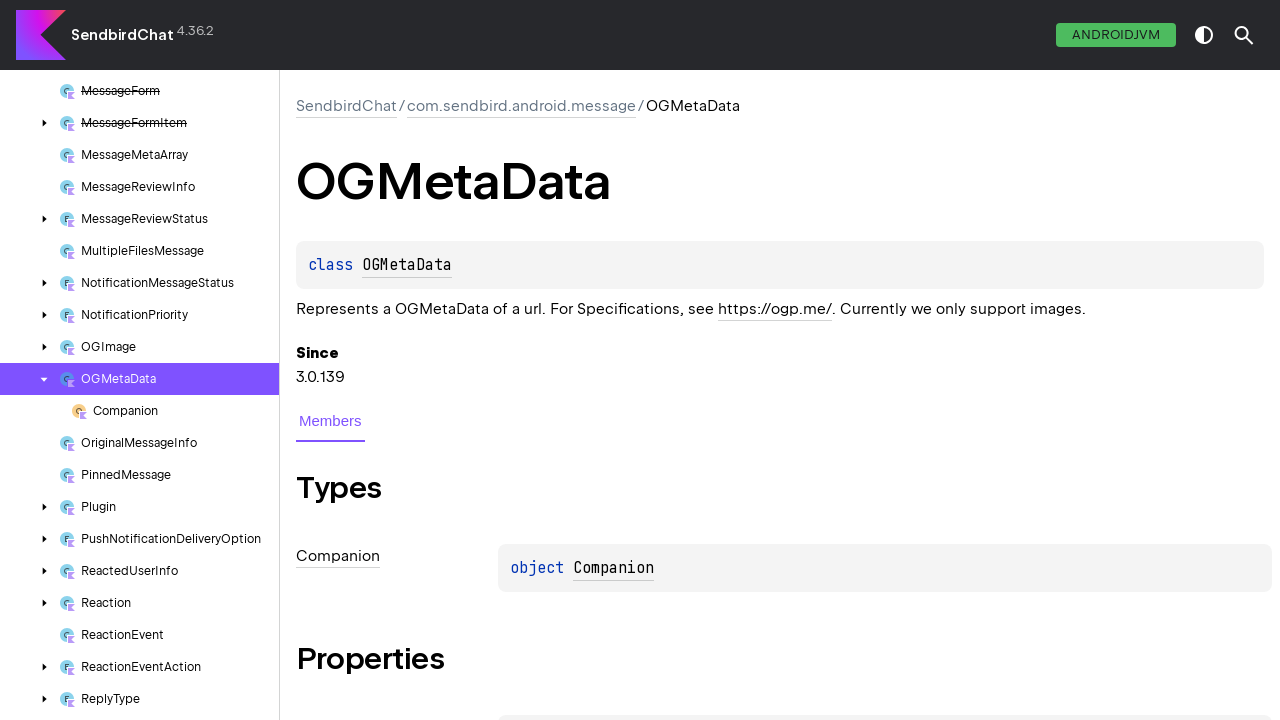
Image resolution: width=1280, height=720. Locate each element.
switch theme (1204, 35)
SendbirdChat (122, 35)
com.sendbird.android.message (521, 106)
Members (330, 420)
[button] (1244, 35)
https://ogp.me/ (775, 309)
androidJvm (1116, 34)
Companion (613, 568)
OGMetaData (407, 265)
